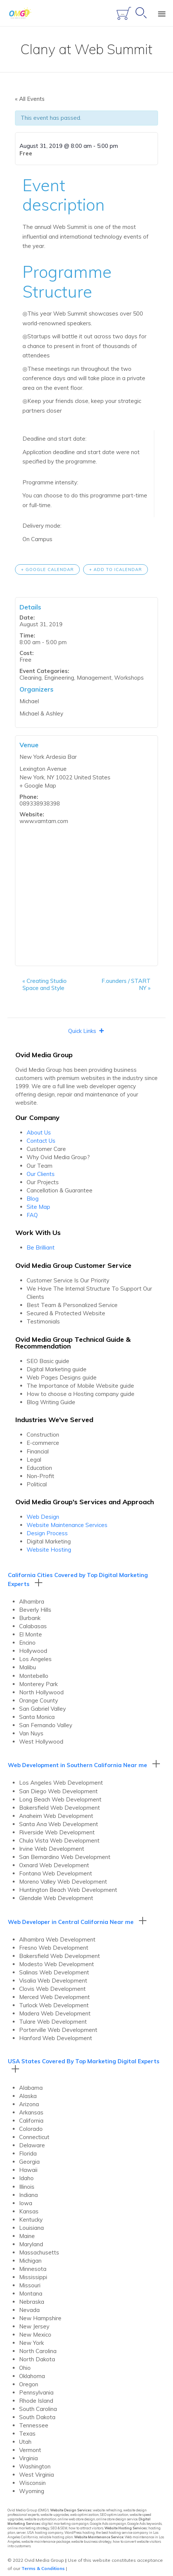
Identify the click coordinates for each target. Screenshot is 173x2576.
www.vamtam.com (43, 821)
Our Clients (41, 1173)
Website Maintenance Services (67, 1524)
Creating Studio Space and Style (44, 984)
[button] (82, 1031)
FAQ (32, 1215)
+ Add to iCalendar (115, 569)
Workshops (129, 677)
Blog (33, 1198)
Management (94, 677)
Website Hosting (49, 1549)
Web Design (43, 1516)
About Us (39, 1132)
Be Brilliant (41, 1247)
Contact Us (41, 1140)
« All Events (30, 98)
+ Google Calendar (47, 569)
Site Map (38, 1206)
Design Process (47, 1533)
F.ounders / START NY (126, 984)
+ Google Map (37, 785)
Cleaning (30, 677)
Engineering (59, 677)
